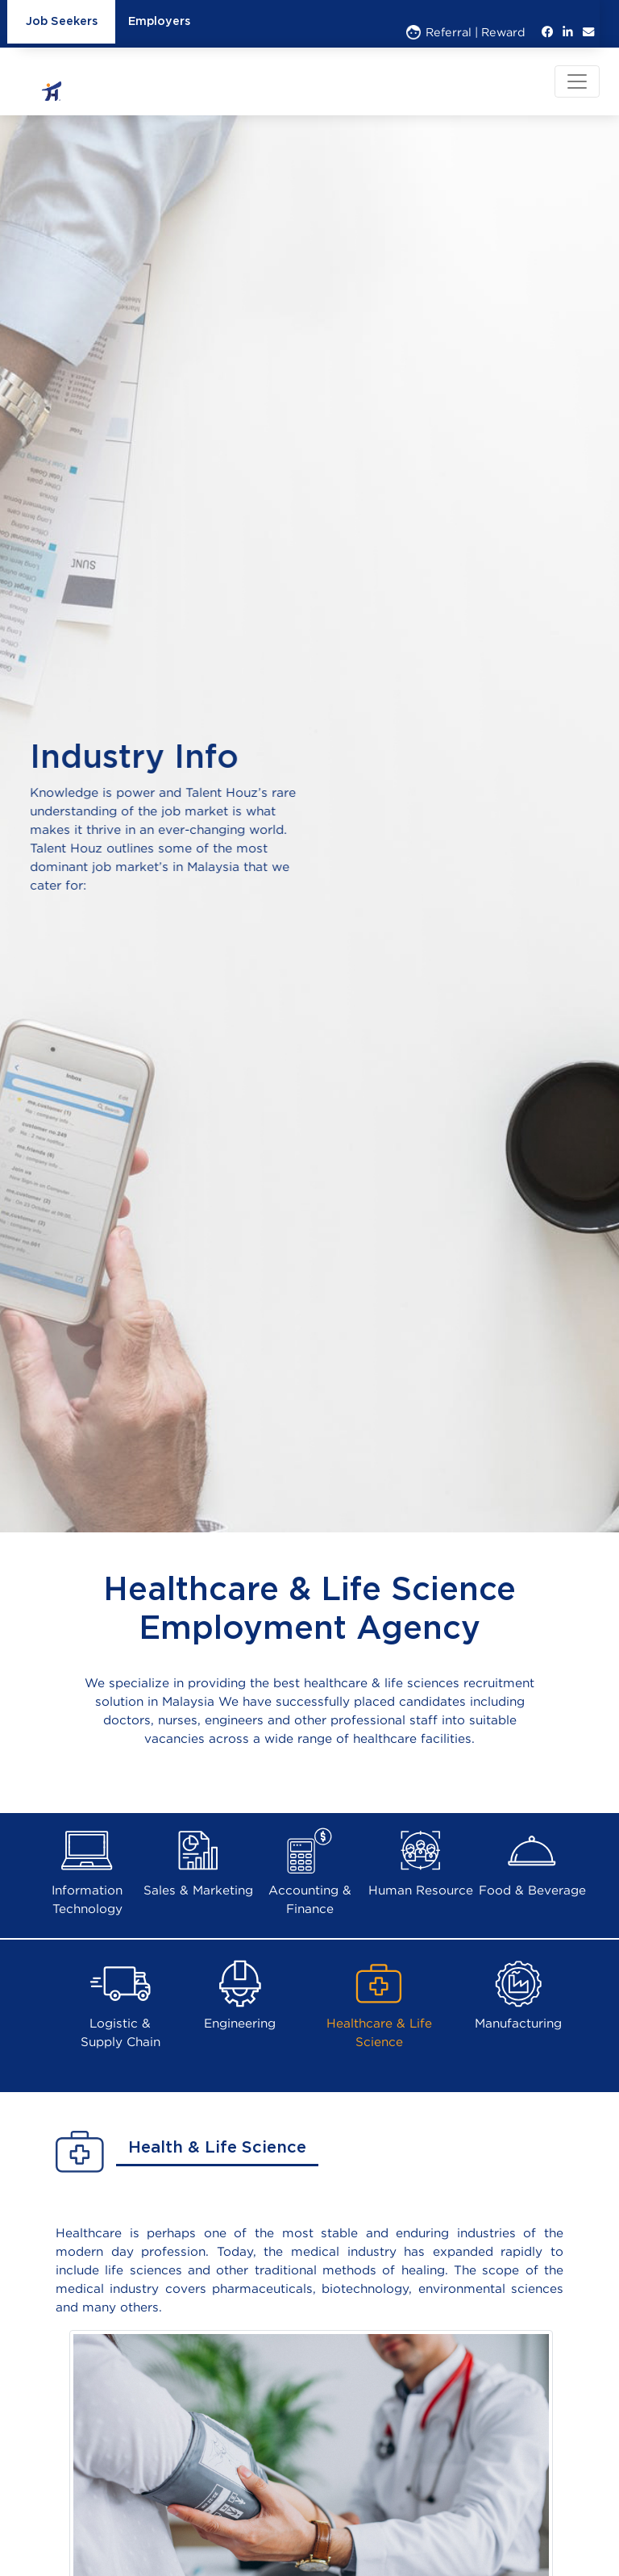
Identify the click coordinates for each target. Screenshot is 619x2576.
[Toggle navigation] (577, 81)
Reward (503, 32)
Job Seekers (62, 21)
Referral (439, 32)
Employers (159, 21)
